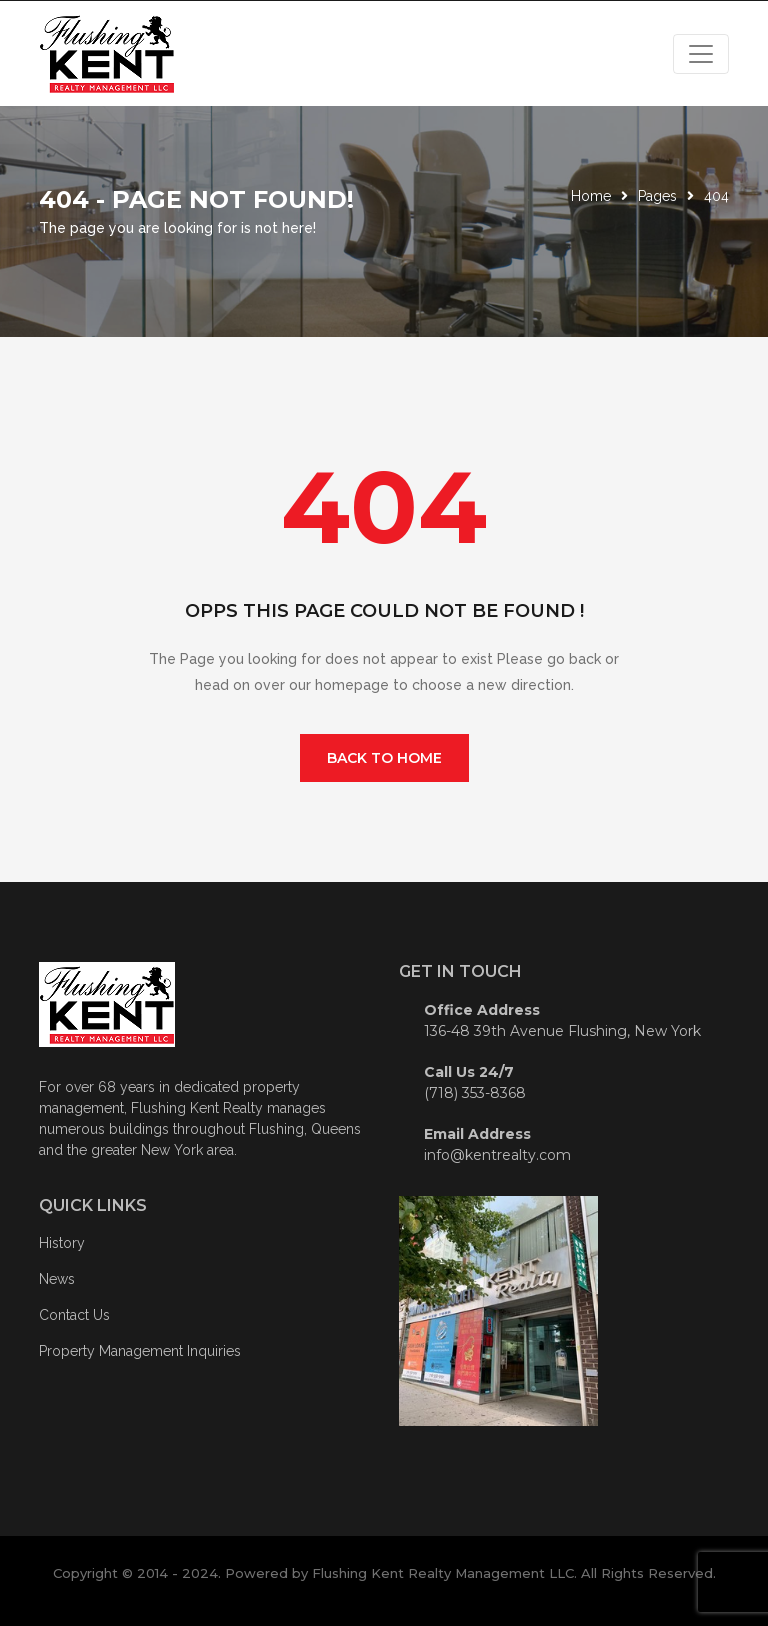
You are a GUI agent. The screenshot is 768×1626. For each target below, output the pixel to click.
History (62, 1243)
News (57, 1279)
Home (591, 196)
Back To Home (384, 758)
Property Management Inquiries (140, 1351)
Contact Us (74, 1315)
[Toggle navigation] (701, 54)
